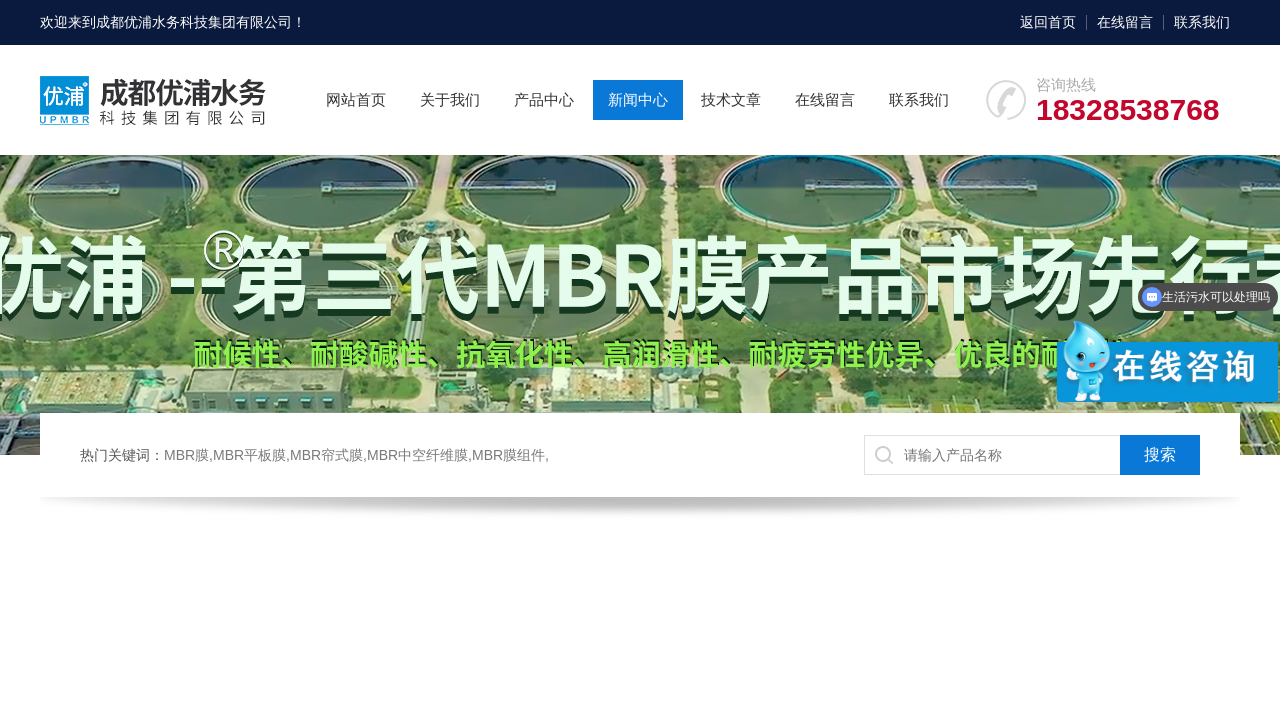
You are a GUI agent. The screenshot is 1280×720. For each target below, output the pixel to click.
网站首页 (356, 99)
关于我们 (450, 99)
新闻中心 (638, 99)
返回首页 (1048, 22)
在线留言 (1125, 22)
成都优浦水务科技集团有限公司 (194, 22)
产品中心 (544, 99)
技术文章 (731, 99)
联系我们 (1202, 22)
